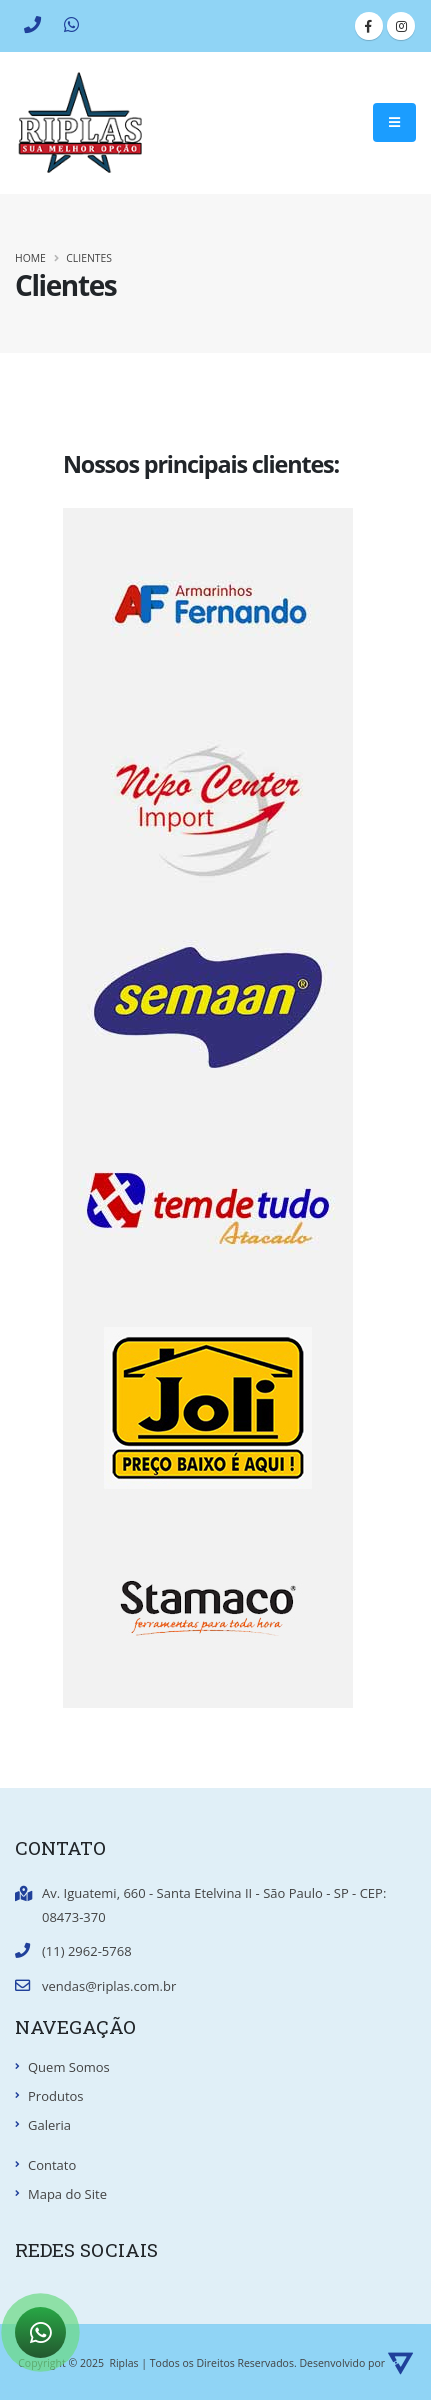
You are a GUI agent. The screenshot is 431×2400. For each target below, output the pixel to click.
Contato (52, 2165)
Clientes (89, 258)
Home (30, 258)
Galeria (49, 2125)
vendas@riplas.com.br (109, 1986)
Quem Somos (69, 2067)
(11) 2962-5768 (87, 1951)
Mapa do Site (67, 2194)
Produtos (56, 2096)
